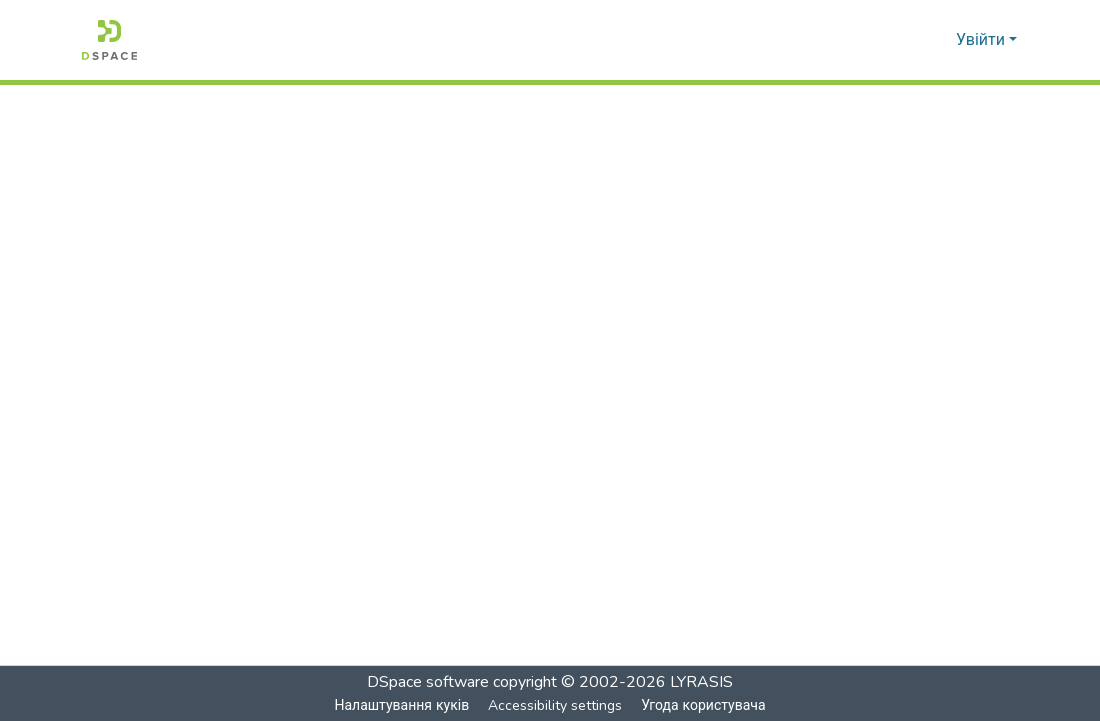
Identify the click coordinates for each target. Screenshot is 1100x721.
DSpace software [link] (428, 682)
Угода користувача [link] (703, 705)
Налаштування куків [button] (401, 705)
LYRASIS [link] (701, 682)
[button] (109, 40)
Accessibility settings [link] (554, 705)
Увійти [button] (982, 40)
